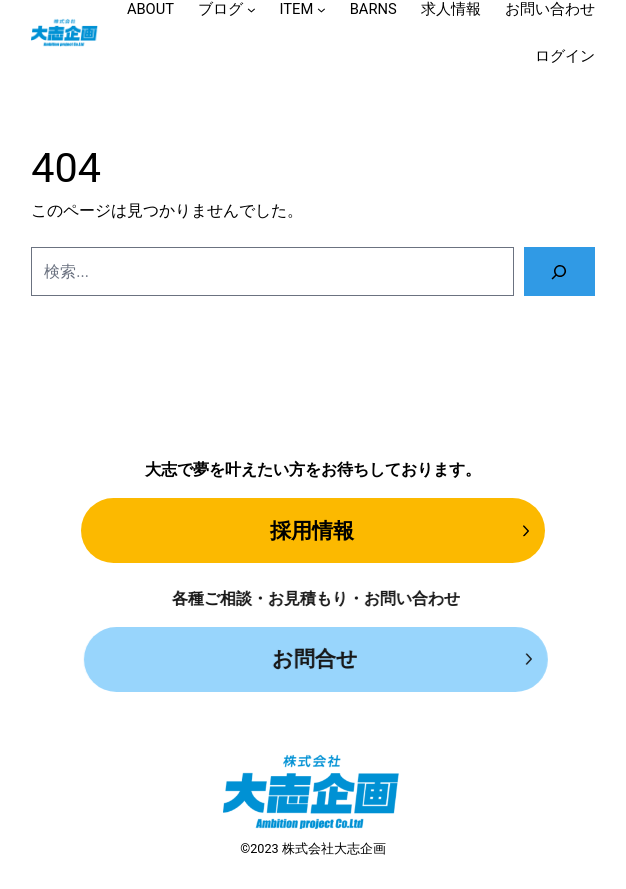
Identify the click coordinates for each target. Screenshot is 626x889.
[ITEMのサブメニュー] (321, 9)
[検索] (559, 271)
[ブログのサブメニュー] (251, 9)
